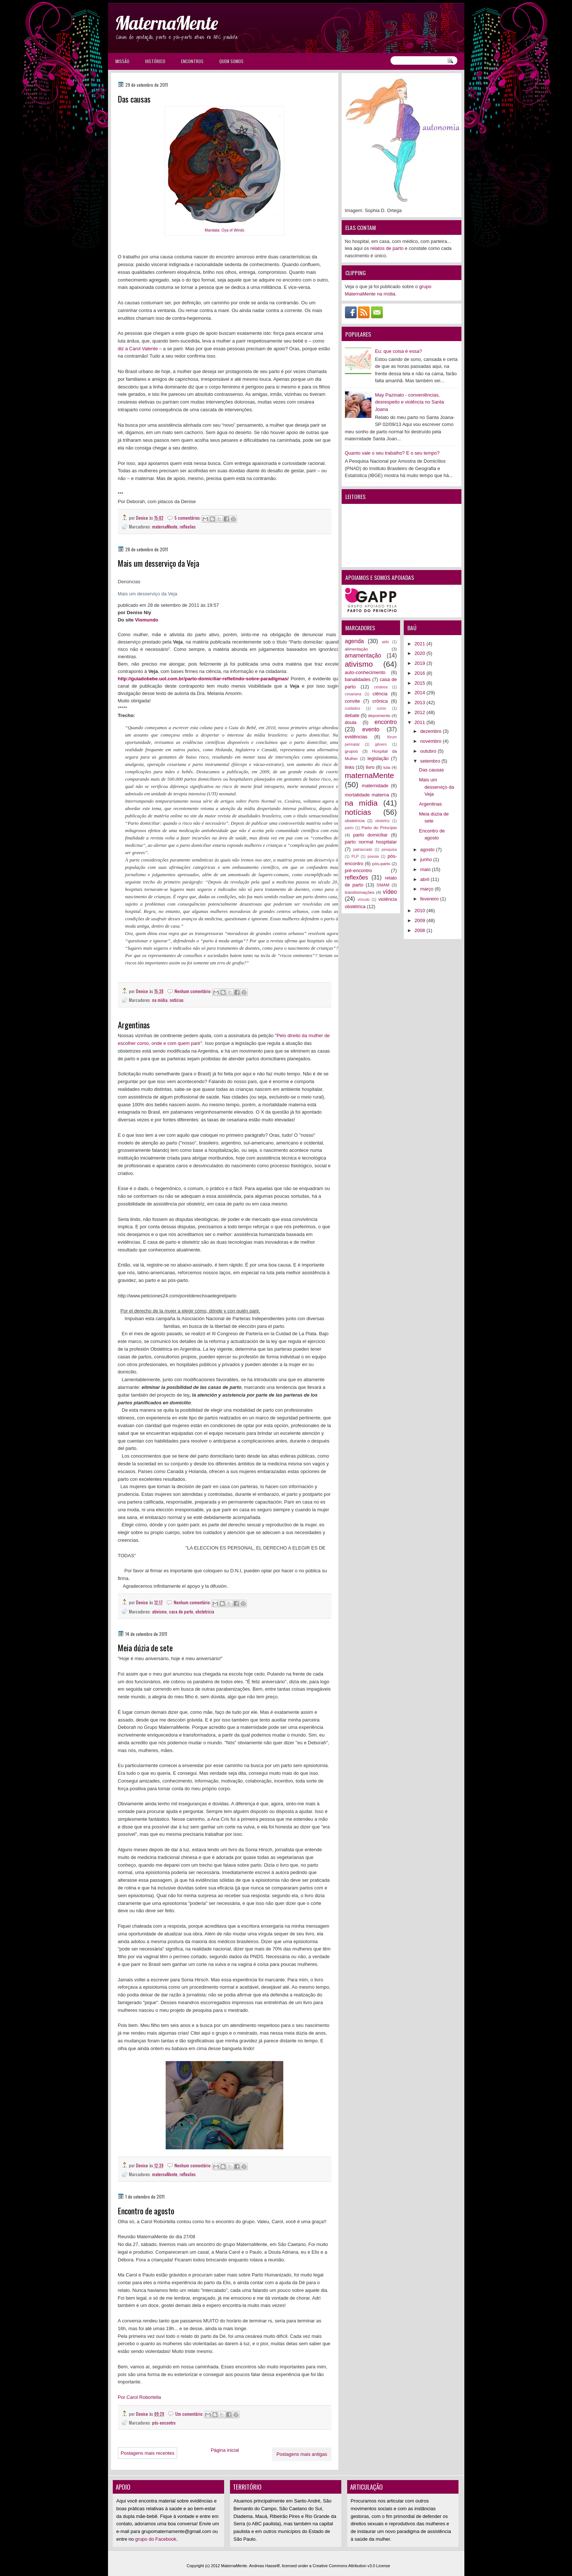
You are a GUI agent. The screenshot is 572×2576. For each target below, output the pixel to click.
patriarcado (362, 850)
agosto (428, 849)
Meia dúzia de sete (145, 1648)
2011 (420, 722)
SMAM (383, 884)
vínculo (363, 900)
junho (426, 859)
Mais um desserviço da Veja (158, 563)
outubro (429, 751)
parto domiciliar (370, 835)
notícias (177, 1000)
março (427, 889)
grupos (351, 751)
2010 (420, 910)
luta (386, 767)
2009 (420, 920)
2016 (420, 673)
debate (352, 715)
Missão (122, 61)
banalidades (358, 679)
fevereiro (430, 899)
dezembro (431, 731)
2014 (420, 692)
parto (349, 828)
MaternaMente (166, 23)
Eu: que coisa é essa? (398, 351)
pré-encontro (358, 870)
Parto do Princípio (379, 827)
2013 (420, 702)
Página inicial (225, 2450)
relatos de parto (386, 248)
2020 (420, 653)
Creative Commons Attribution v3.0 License (351, 2566)
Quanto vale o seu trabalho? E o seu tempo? (392, 453)
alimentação (356, 648)
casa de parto (181, 1611)
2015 (420, 683)
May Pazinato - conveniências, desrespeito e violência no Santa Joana (409, 402)
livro (370, 767)
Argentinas (134, 1025)
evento (370, 729)
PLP (355, 857)
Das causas (134, 99)
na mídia (160, 1000)
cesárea (381, 687)
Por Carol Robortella (139, 2397)
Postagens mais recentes (148, 2453)
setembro (431, 761)
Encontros (192, 61)
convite (352, 701)
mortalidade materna (367, 795)
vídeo (390, 892)
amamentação (363, 655)
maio (426, 869)
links (350, 767)
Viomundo (146, 620)
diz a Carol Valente (138, 348)
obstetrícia (204, 1611)
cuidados (352, 708)
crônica (380, 701)
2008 (420, 930)
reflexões (188, 526)
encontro (386, 722)
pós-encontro (164, 2422)
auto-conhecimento (365, 672)
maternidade (375, 785)
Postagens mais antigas (301, 2454)
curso (381, 708)
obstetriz (382, 821)
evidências (356, 736)
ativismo (159, 1611)
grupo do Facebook (155, 2539)
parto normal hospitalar (371, 842)
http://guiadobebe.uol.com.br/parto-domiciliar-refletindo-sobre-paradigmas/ (203, 678)
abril (425, 879)
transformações (360, 892)
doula (351, 722)
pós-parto (381, 863)
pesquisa (389, 850)
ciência (380, 693)
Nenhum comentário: (194, 991)
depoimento (379, 715)
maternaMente (164, 526)
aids (385, 642)
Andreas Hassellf (264, 2566)
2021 (420, 643)
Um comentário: (190, 2414)
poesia (373, 857)
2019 (420, 663)
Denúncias (129, 581)
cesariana (353, 694)
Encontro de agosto (146, 2211)
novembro (431, 741)
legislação (378, 758)
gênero (380, 744)
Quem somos (231, 61)
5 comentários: (188, 518)
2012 (420, 712)
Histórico (155, 61)
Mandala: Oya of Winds (224, 230)
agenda (354, 641)
